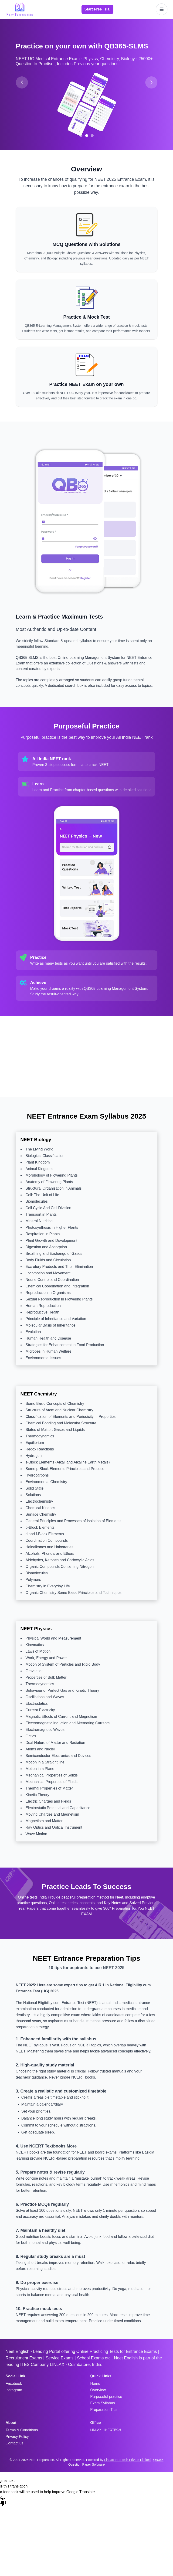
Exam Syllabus (102, 2403)
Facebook (14, 2383)
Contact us (14, 2443)
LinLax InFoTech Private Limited (127, 2460)
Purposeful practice (106, 2397)
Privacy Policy (17, 2437)
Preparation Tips (104, 2410)
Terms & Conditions (22, 2430)
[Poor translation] (3, 2500)
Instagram (14, 2390)
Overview (98, 2390)
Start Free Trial (97, 9)
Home (95, 2383)
